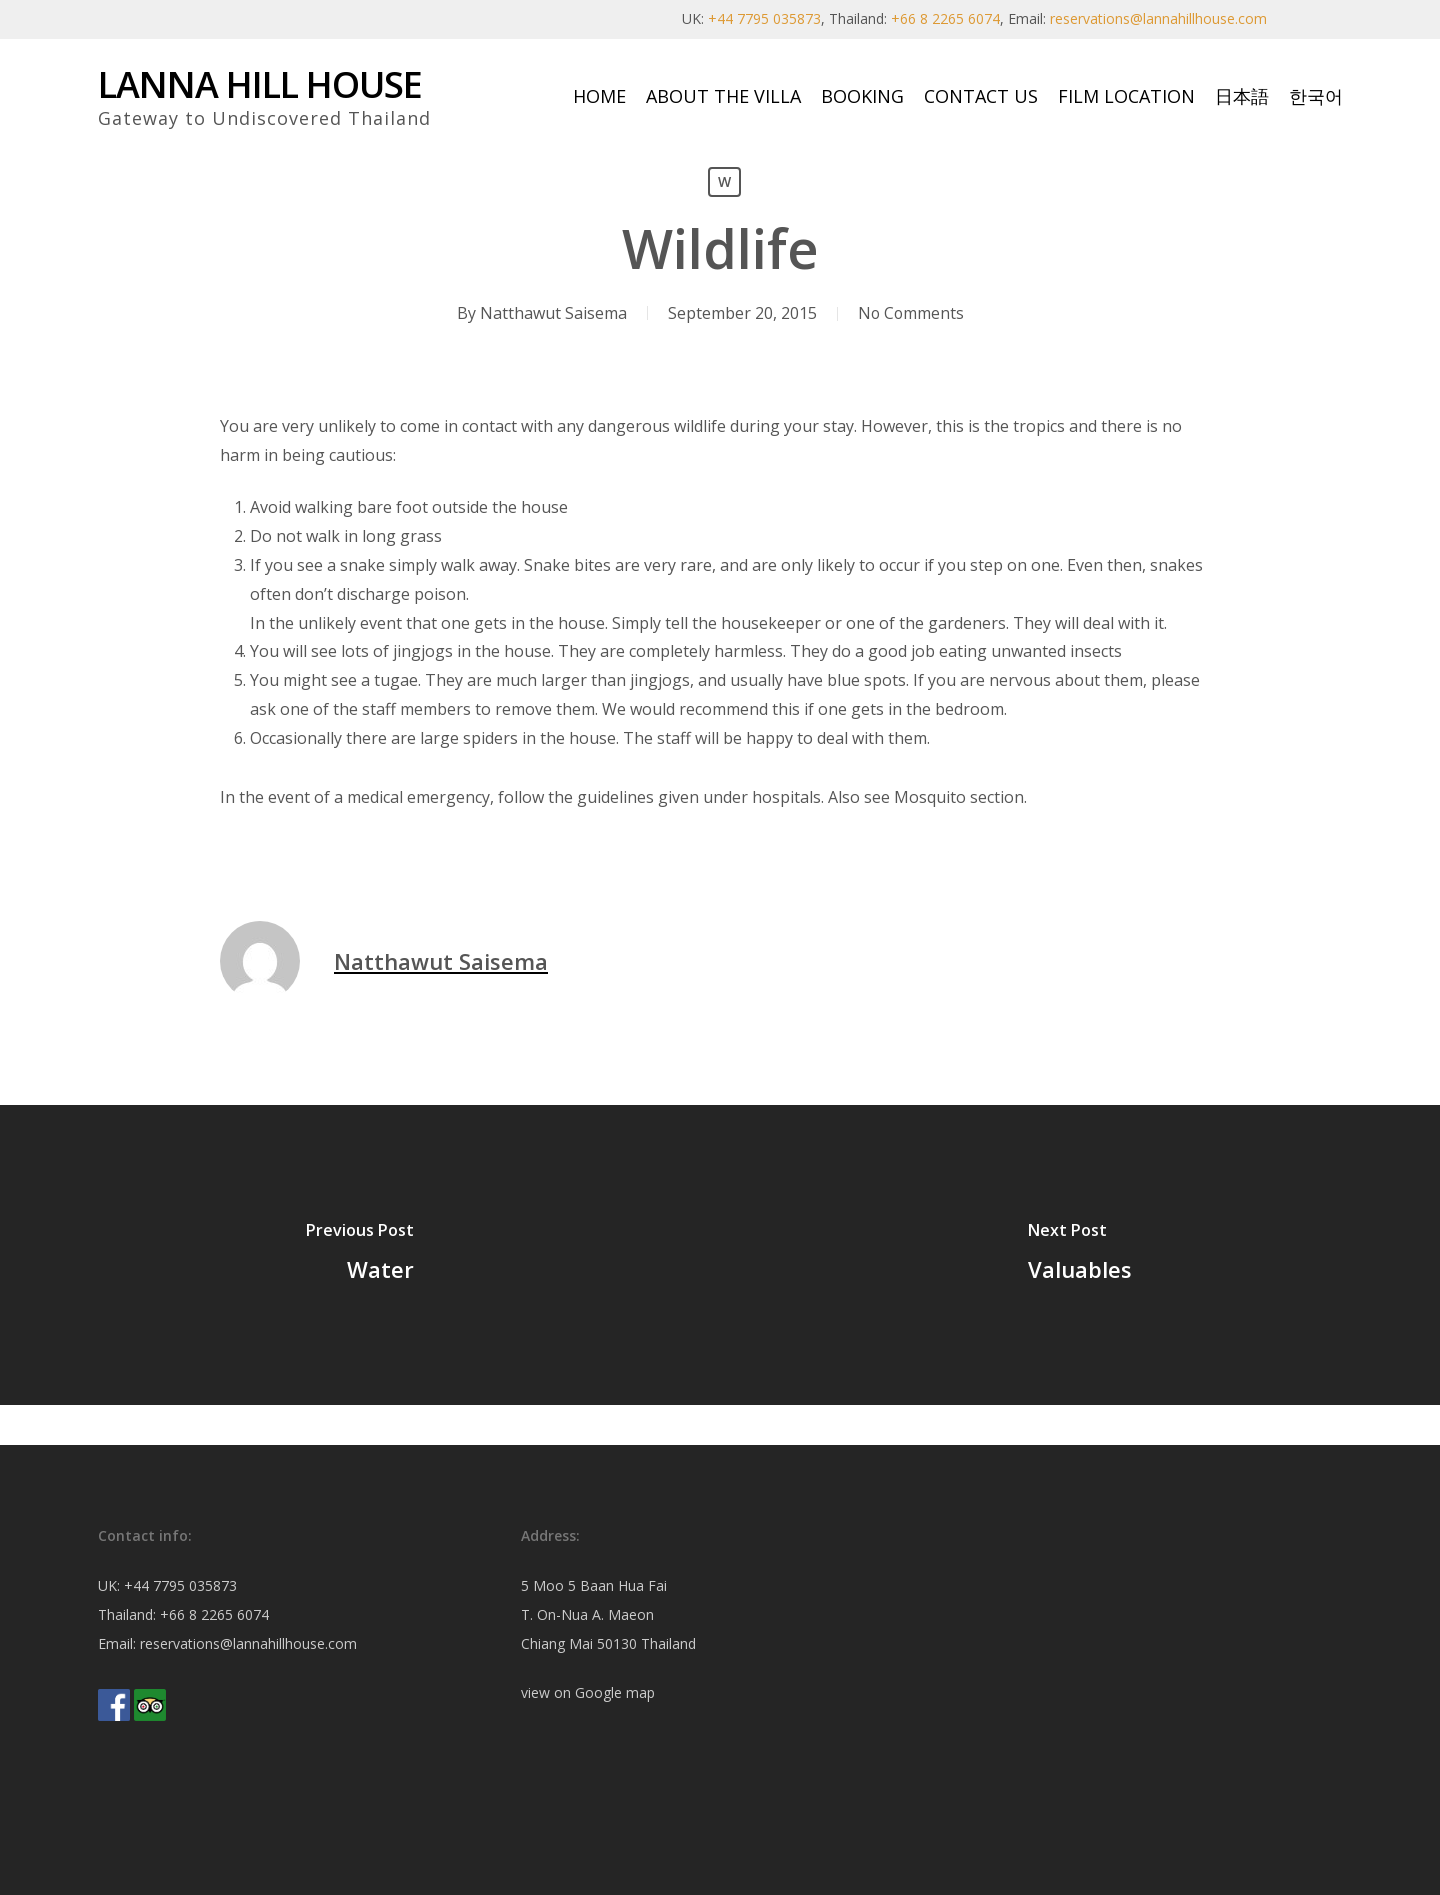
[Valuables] (1080, 1255)
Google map (615, 1692)
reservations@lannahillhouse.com (1158, 18)
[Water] (360, 1255)
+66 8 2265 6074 (945, 18)
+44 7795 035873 (764, 18)
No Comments (911, 313)
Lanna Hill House (260, 85)
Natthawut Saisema (552, 313)
